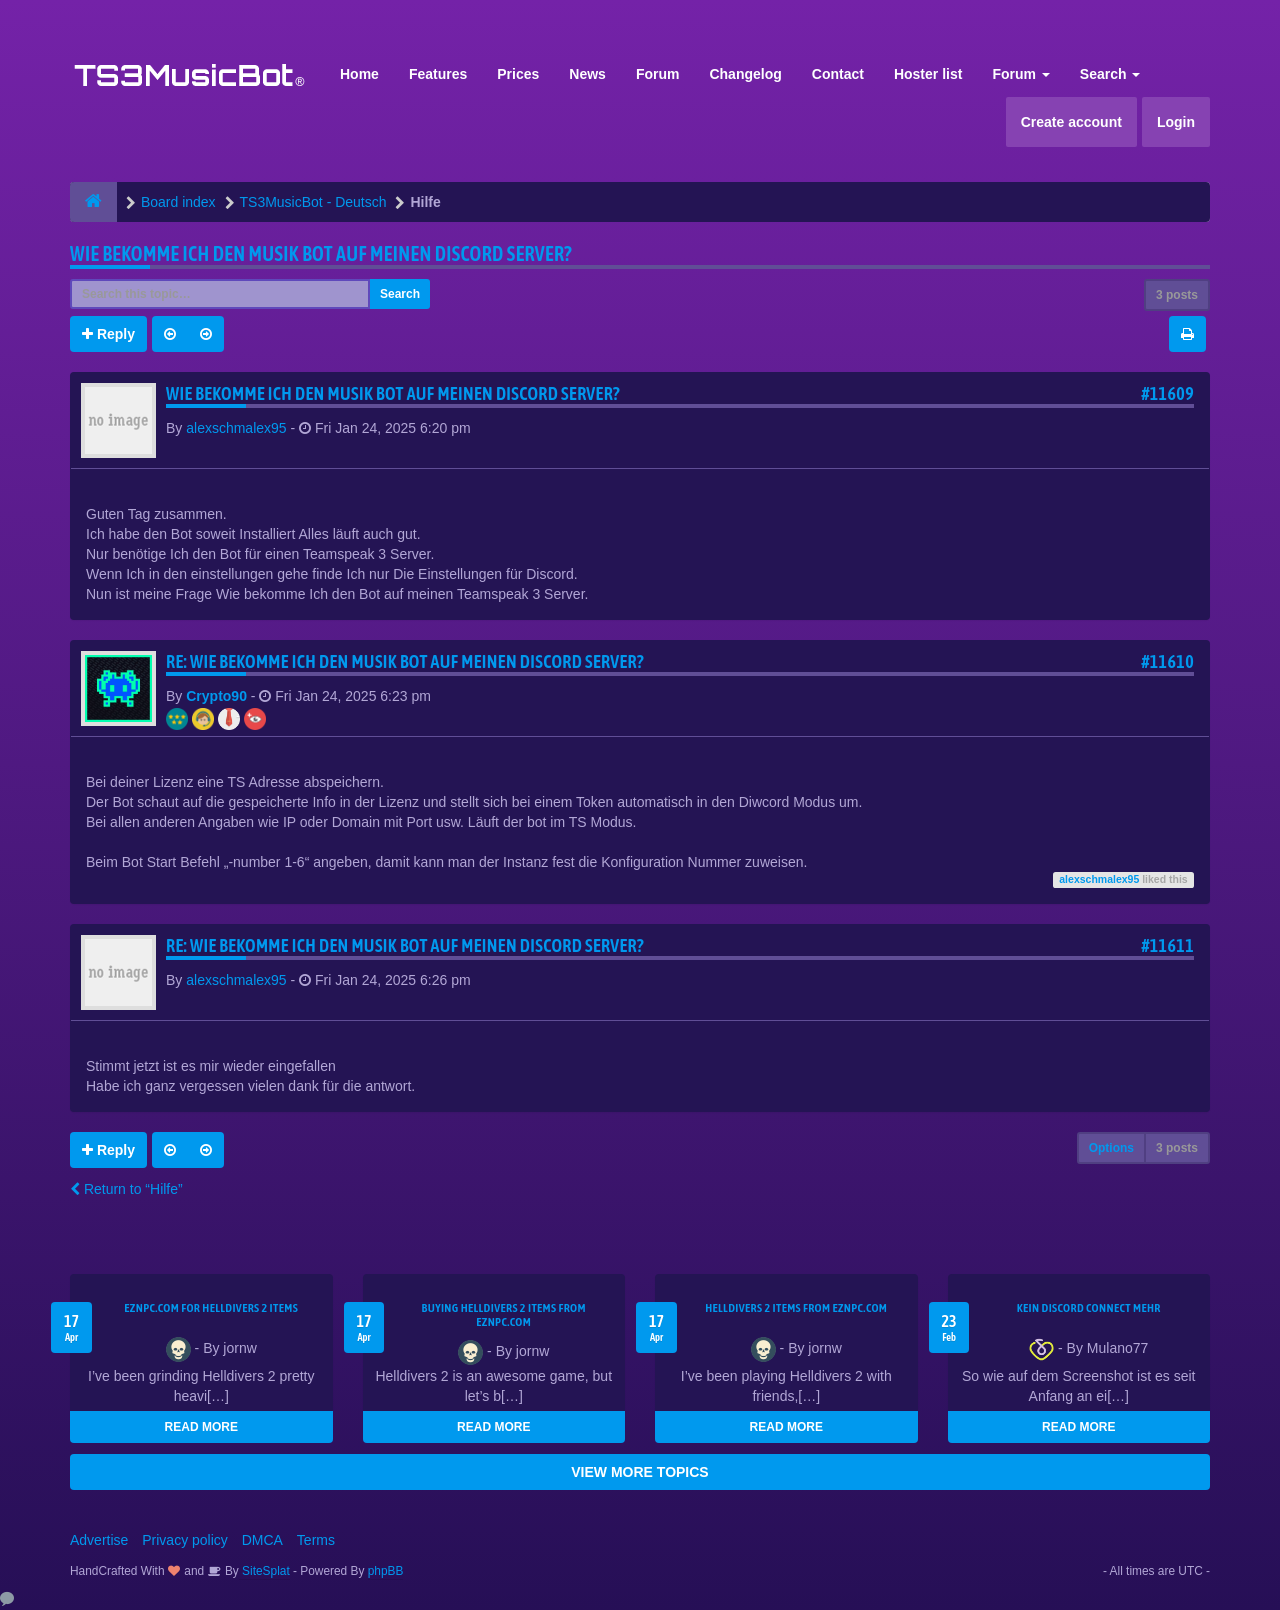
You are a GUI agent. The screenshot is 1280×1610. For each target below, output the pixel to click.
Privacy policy (185, 1540)
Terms (316, 1540)
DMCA (262, 1540)
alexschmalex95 (236, 428)
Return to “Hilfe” (126, 1189)
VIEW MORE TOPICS (639, 1472)
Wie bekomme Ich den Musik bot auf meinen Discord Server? (321, 253)
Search (1110, 74)
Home (359, 74)
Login (1176, 122)
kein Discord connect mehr (1089, 1308)
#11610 (1167, 661)
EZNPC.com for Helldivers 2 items (211, 1308)
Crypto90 (216, 696)
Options (1111, 1148)
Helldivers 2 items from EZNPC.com (796, 1308)
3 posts (1177, 295)
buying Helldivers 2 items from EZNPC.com (504, 1315)
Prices (518, 74)
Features (438, 74)
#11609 (1167, 393)
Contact (838, 74)
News (587, 74)
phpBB (386, 1571)
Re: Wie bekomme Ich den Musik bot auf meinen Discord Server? (405, 661)
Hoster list (928, 74)
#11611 (1167, 945)
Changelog (745, 74)
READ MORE (201, 1427)
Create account (1071, 122)
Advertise (99, 1540)
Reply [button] (108, 334)
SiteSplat (264, 1571)
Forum (658, 74)
